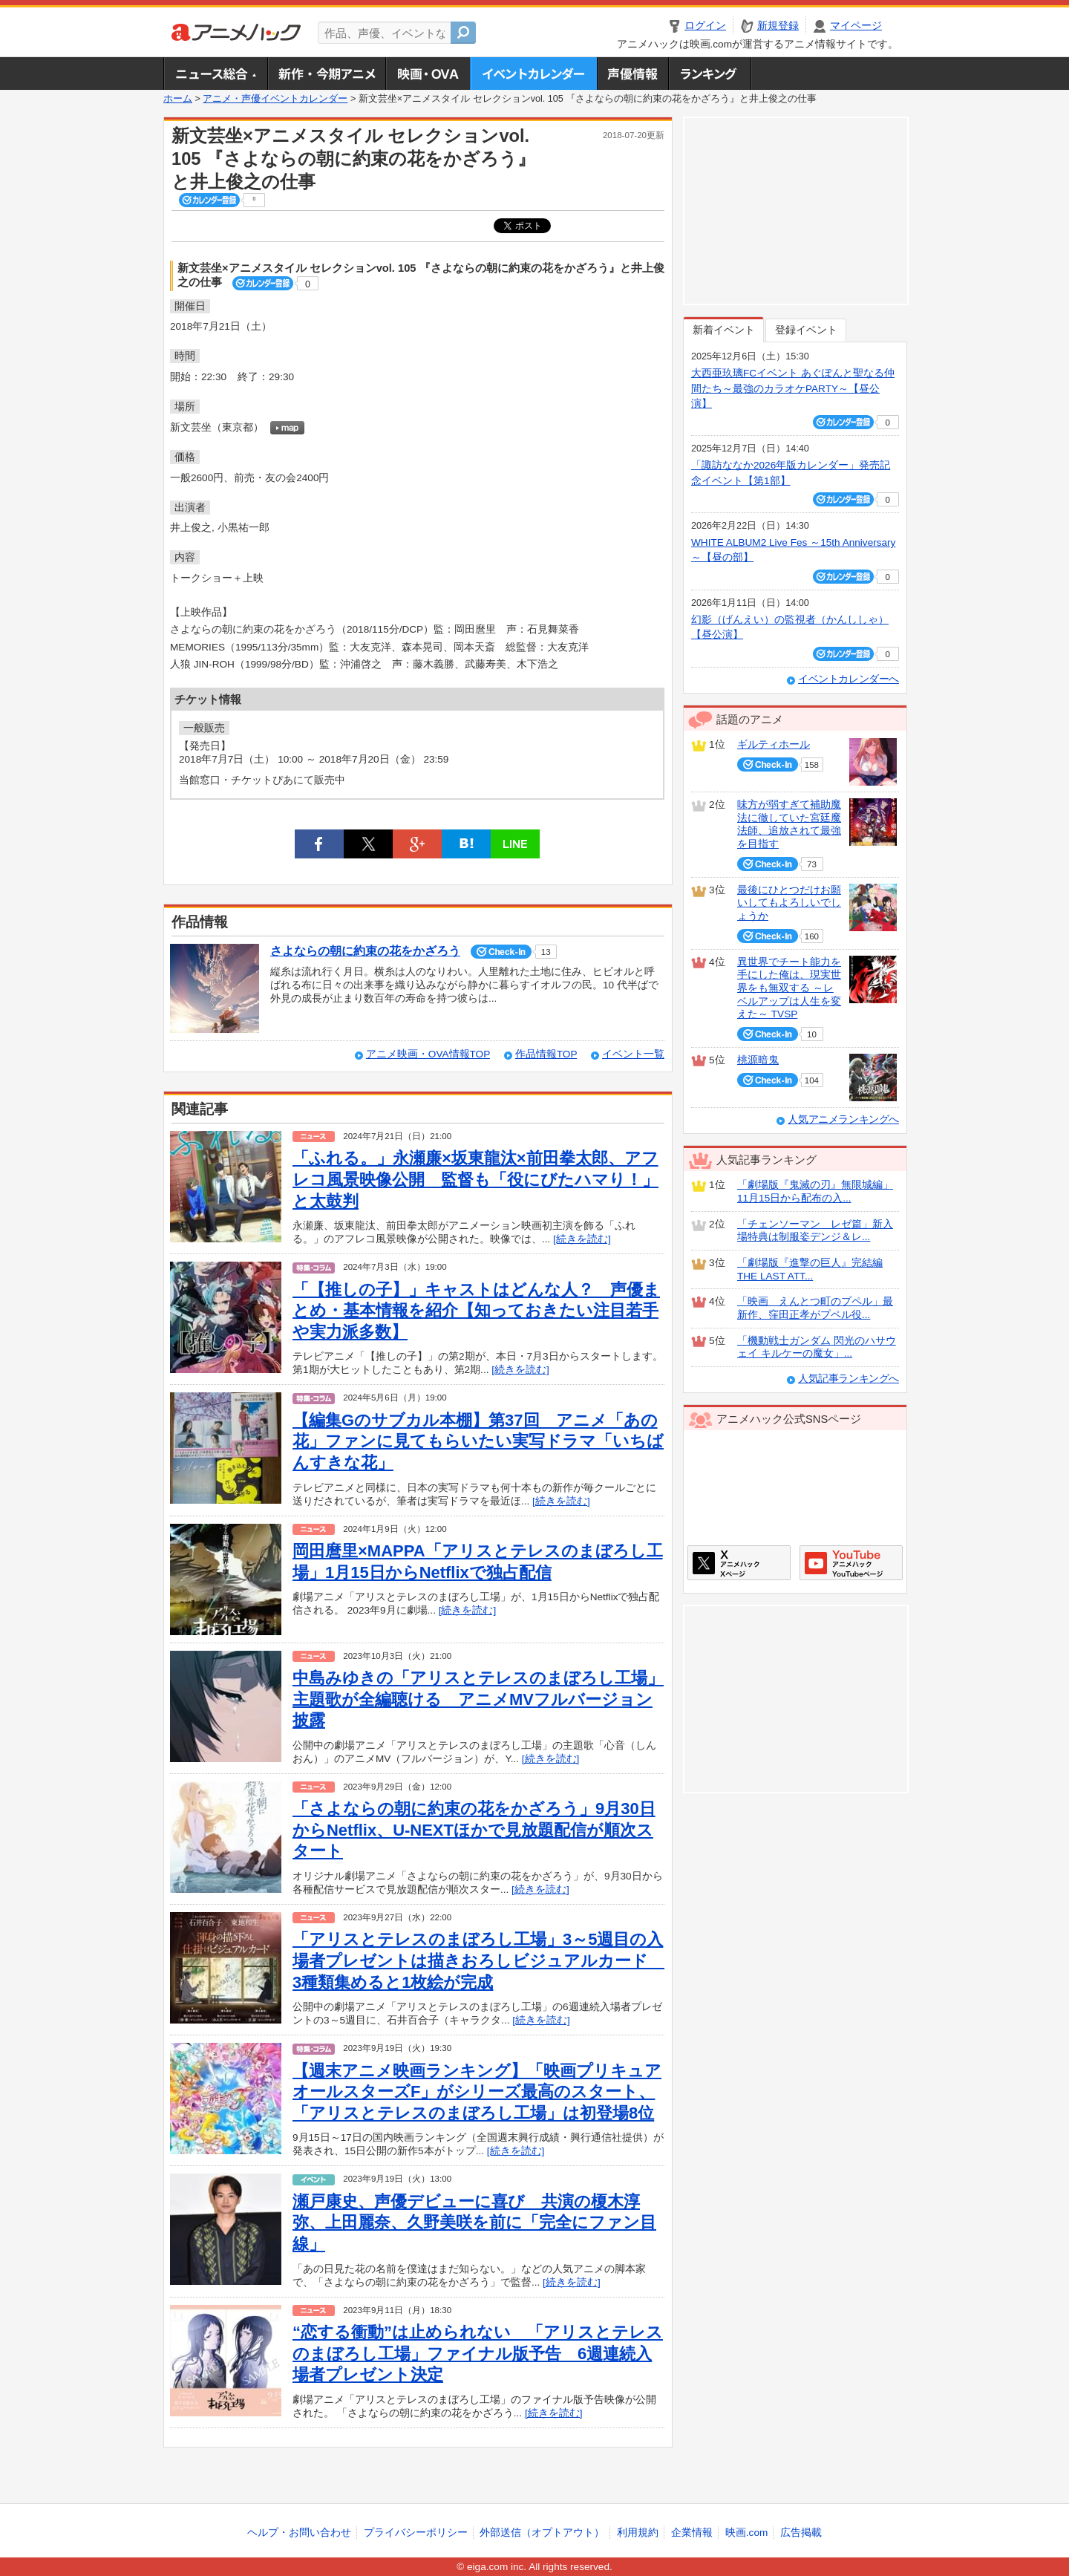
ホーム (177, 99)
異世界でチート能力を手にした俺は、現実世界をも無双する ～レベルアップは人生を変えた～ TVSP (789, 988)
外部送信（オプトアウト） (542, 2532)
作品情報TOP (546, 1054)
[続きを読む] (582, 1239)
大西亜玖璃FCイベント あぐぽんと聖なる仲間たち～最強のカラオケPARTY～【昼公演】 (793, 388)
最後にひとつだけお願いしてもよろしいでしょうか (789, 903)
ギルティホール (773, 744)
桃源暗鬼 (758, 1060)
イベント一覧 (633, 1054)
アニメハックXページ (739, 1562)
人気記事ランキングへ (848, 1378)
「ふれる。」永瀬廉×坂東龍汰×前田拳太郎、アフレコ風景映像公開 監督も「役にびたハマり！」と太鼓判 (475, 1179)
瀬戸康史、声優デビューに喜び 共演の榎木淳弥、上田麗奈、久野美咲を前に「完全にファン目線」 (474, 2222)
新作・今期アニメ (326, 73)
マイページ (856, 25)
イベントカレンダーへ (848, 679)
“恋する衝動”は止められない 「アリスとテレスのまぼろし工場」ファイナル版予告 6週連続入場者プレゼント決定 (477, 2353)
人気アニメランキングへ (843, 1119)
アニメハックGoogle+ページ (851, 1562)
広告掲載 (801, 2532)
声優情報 (632, 73)
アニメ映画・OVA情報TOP (428, 1054)
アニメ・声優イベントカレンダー (533, 73)
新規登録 (778, 25)
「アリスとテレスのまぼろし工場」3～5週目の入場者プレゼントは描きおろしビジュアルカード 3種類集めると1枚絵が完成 (478, 1960)
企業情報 (692, 2532)
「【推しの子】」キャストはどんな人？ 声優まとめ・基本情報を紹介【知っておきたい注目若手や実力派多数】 (476, 1310)
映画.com (746, 2532)
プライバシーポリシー (416, 2532)
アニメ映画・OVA (427, 73)
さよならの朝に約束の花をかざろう (365, 951)
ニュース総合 (215, 73)
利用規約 (637, 2532)
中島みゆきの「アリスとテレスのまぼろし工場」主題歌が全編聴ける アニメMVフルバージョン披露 (478, 1699)
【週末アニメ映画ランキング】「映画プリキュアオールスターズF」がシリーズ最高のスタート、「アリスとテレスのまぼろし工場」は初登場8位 (476, 2091)
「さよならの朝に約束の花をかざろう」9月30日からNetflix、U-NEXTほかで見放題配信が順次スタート (474, 1829)
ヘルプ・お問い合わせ (299, 2532)
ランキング (710, 73)
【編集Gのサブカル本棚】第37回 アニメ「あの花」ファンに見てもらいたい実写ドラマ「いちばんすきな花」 (478, 1441)
